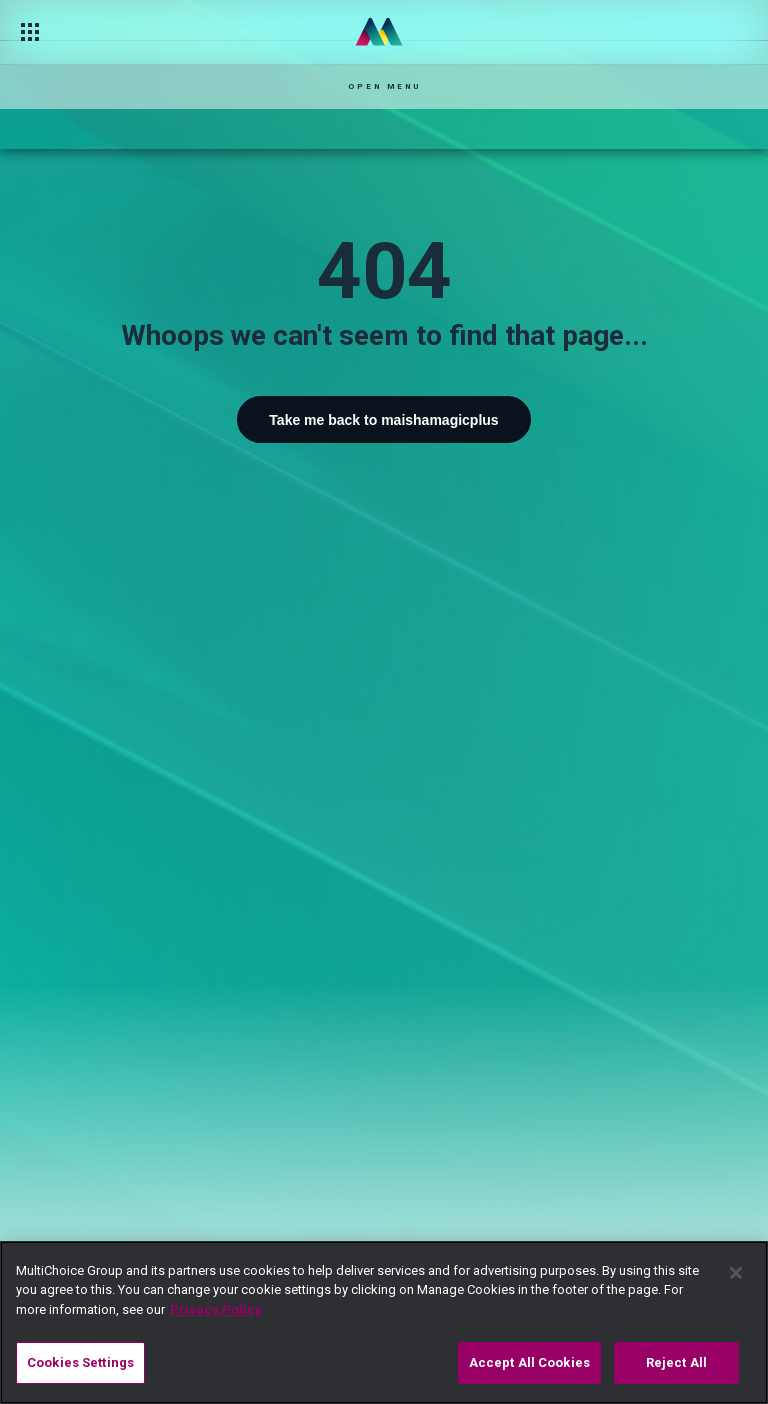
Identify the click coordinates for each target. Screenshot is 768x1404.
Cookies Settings (80, 1362)
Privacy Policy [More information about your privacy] (216, 1309)
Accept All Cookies (529, 1362)
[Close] (736, 1273)
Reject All (676, 1362)
